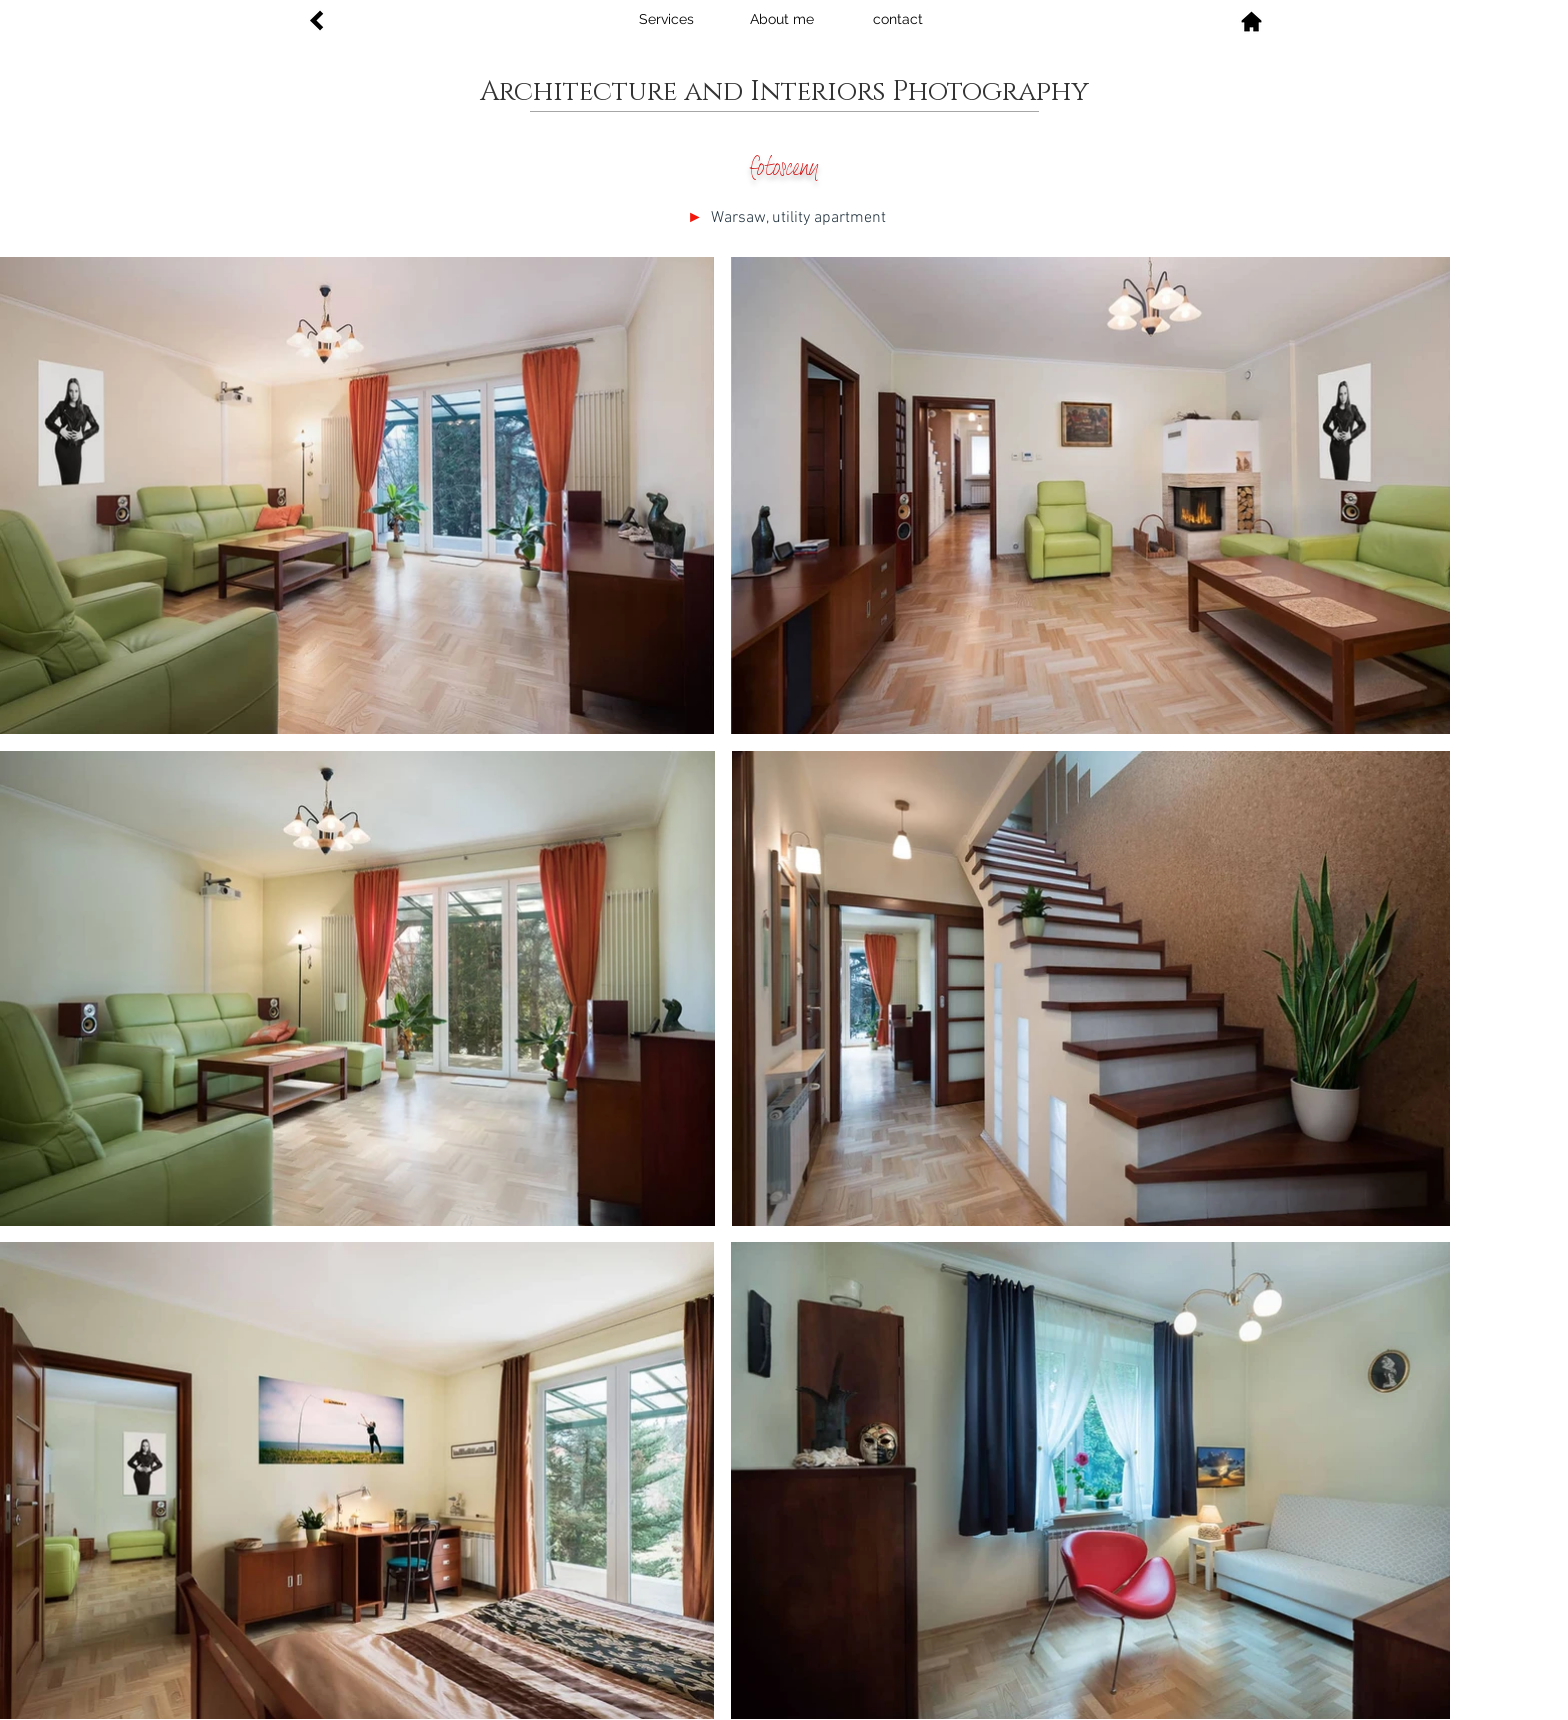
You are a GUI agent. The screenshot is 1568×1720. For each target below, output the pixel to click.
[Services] (666, 20)
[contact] (898, 20)
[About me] (781, 20)
